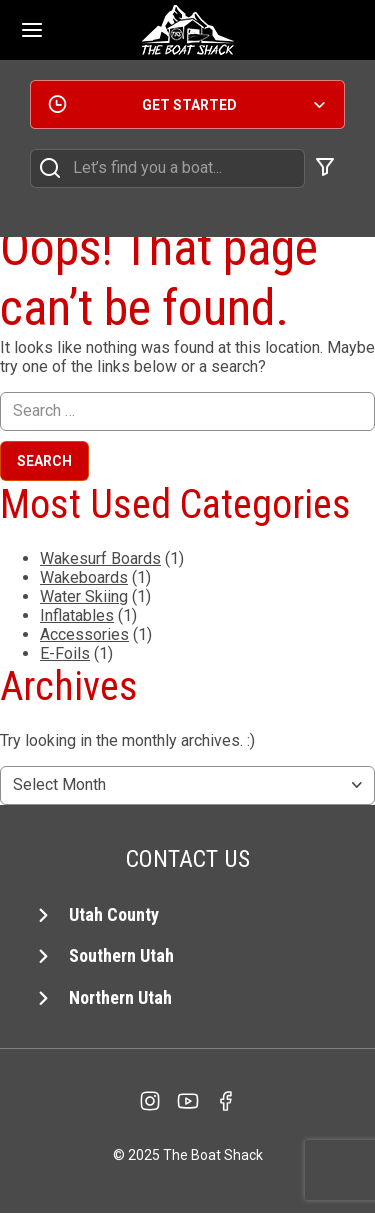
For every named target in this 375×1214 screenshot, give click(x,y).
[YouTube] (188, 1101)
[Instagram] (150, 1101)
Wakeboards (84, 577)
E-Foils (65, 653)
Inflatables (77, 615)
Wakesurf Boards (100, 558)
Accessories (84, 634)
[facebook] (226, 1101)
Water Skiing (84, 596)
